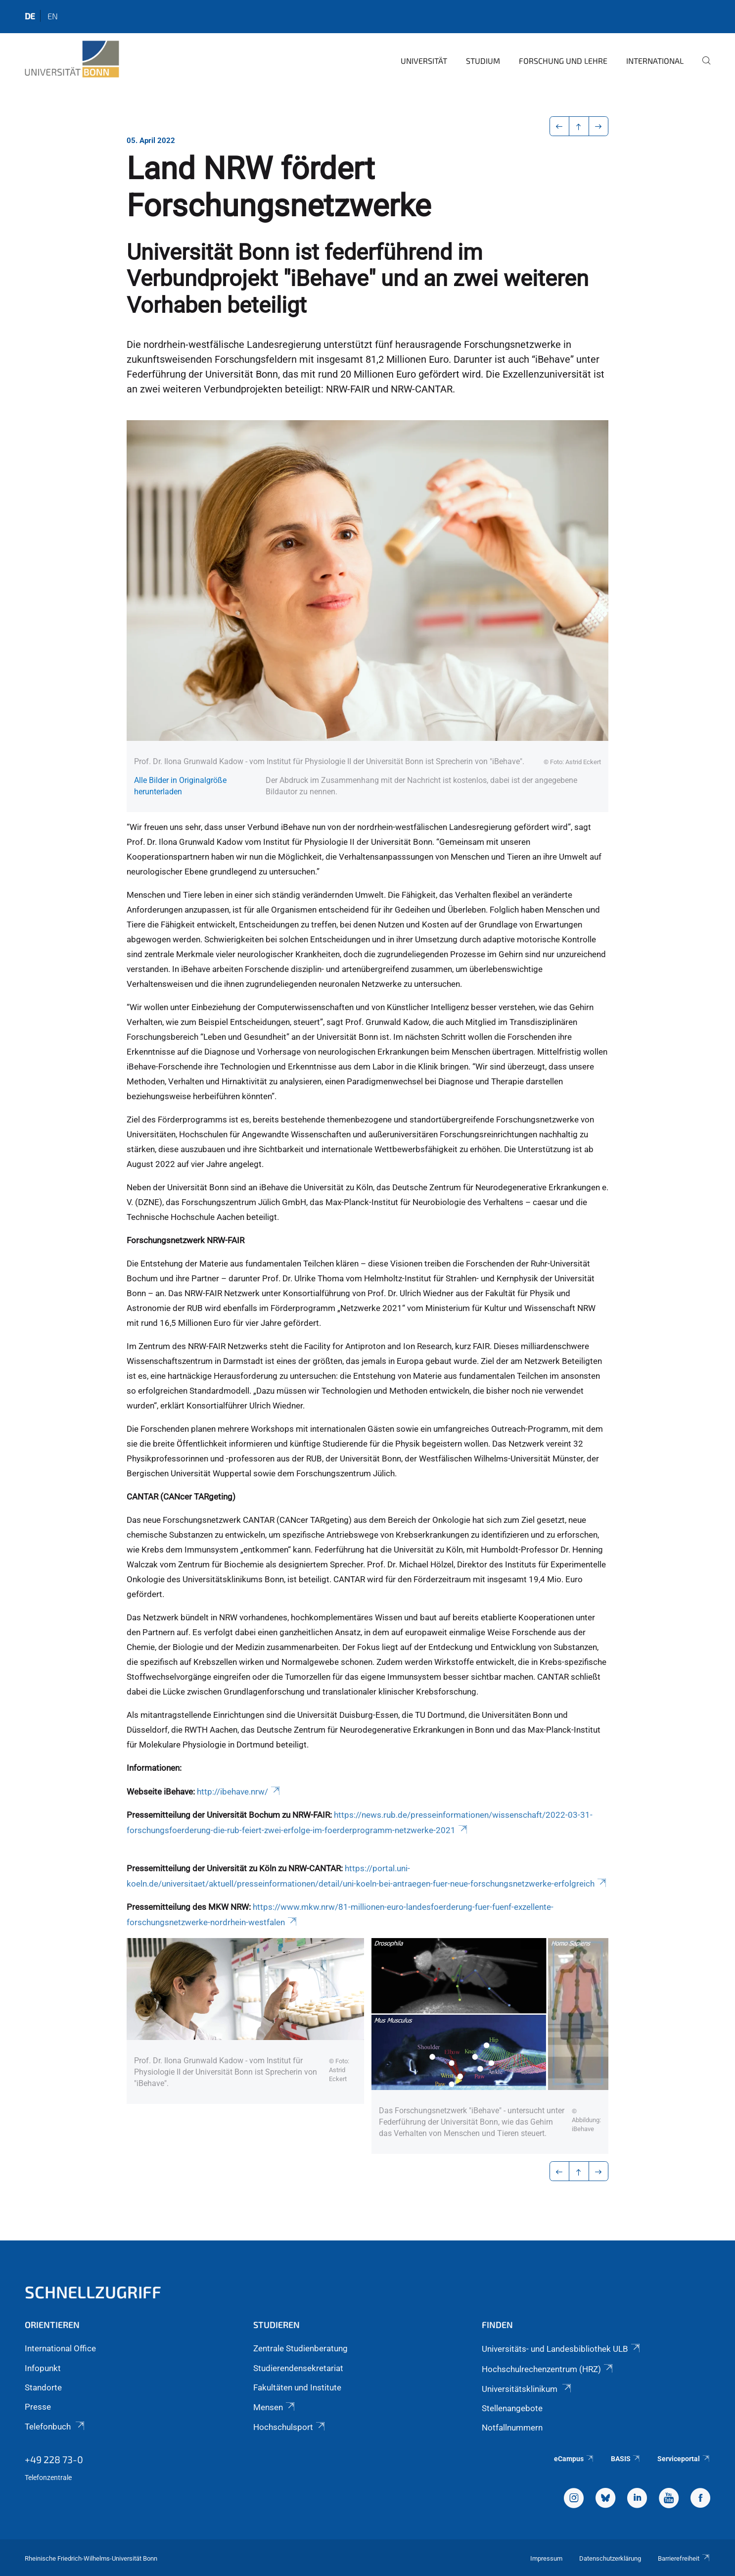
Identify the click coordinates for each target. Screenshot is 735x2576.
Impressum (546, 2558)
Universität (424, 60)
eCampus (574, 2459)
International (655, 60)
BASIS (626, 2459)
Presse (38, 2407)
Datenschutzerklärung (610, 2558)
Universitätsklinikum (527, 2389)
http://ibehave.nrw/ (239, 1792)
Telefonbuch (55, 2426)
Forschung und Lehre (563, 60)
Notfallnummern (512, 2427)
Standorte (43, 2387)
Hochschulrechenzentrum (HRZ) (548, 2369)
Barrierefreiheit (684, 2558)
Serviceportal (683, 2459)
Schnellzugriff (93, 2292)
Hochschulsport (289, 2427)
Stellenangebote (512, 2408)
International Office (60, 2348)
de (30, 16)
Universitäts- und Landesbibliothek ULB (562, 2349)
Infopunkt (43, 2368)
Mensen (274, 2407)
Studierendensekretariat (298, 2368)
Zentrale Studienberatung (300, 2348)
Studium (483, 60)
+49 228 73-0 (54, 2459)
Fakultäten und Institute (297, 2387)
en (52, 16)
